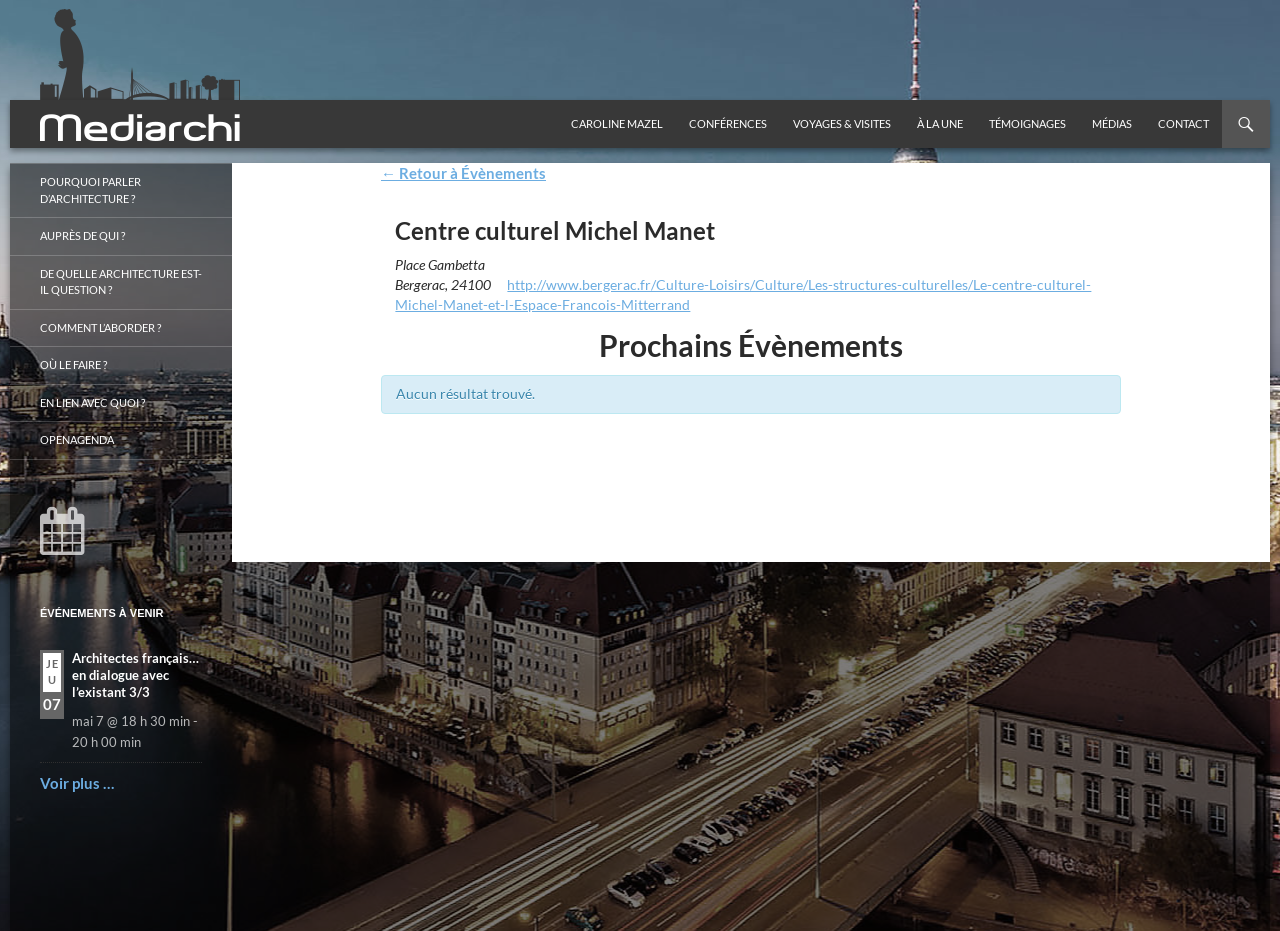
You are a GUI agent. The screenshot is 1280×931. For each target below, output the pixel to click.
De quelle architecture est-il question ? (121, 282)
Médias (1112, 123)
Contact (1183, 123)
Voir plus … (77, 783)
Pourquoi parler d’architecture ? (90, 190)
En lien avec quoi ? (92, 402)
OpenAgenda (77, 439)
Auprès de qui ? (82, 235)
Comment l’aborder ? (100, 327)
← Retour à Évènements (463, 173)
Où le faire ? (73, 364)
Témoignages (1027, 123)
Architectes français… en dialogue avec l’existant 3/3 (135, 675)
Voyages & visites (842, 123)
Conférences (728, 123)
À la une (940, 123)
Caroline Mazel (617, 123)
